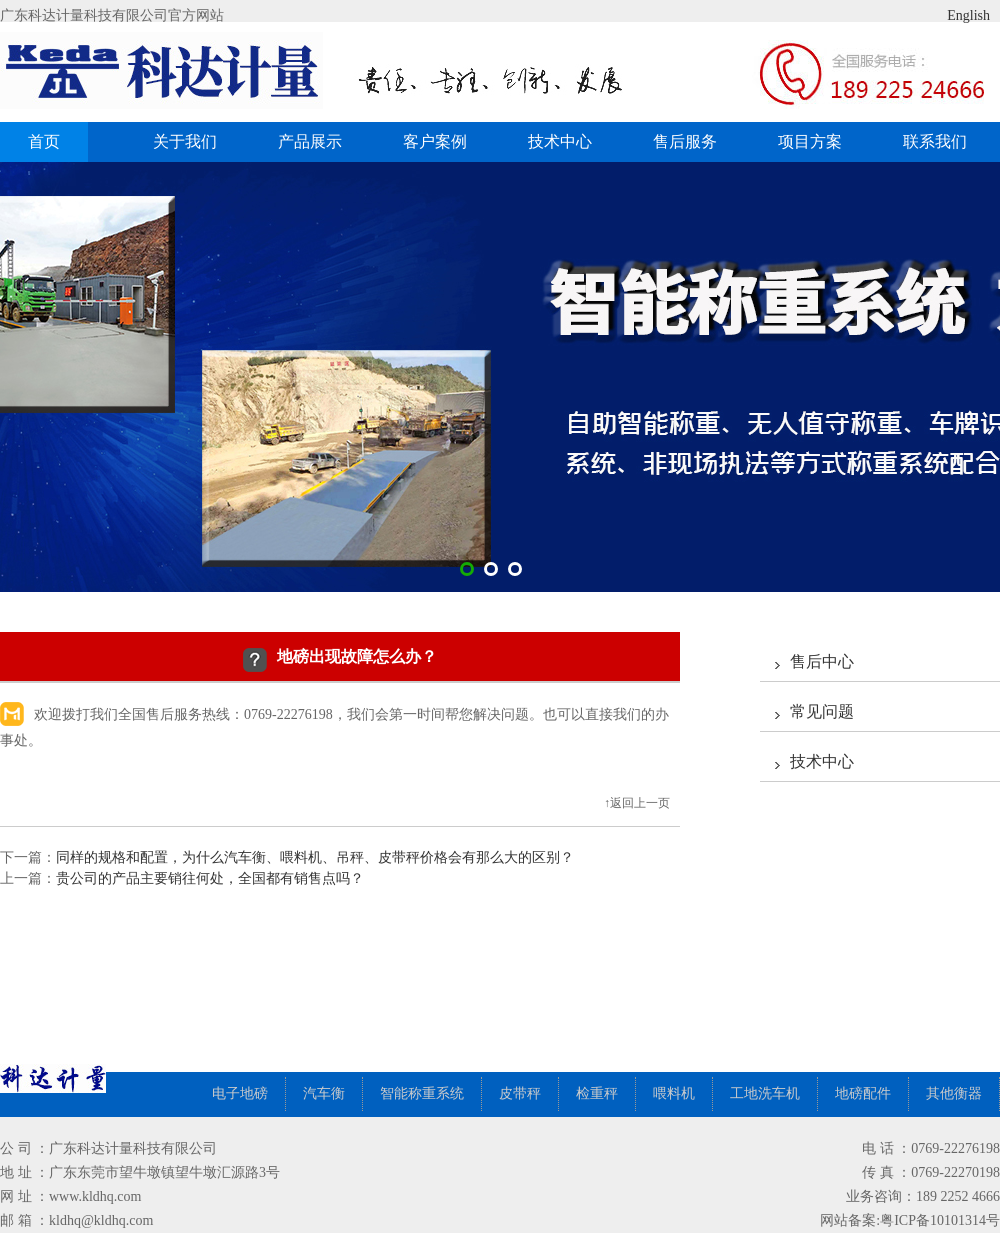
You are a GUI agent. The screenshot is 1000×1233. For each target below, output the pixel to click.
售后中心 (822, 661)
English (952, 15)
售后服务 (685, 141)
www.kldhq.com (95, 1196)
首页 (44, 141)
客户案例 (442, 141)
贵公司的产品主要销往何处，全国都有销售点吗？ (210, 878)
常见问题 (822, 711)
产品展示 (317, 141)
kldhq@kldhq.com (101, 1220)
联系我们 (935, 141)
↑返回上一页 (637, 803)
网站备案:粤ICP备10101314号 (910, 1220)
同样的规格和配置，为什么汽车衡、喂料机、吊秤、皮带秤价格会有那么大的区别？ (315, 857)
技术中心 (560, 141)
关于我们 (185, 141)
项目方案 (810, 141)
